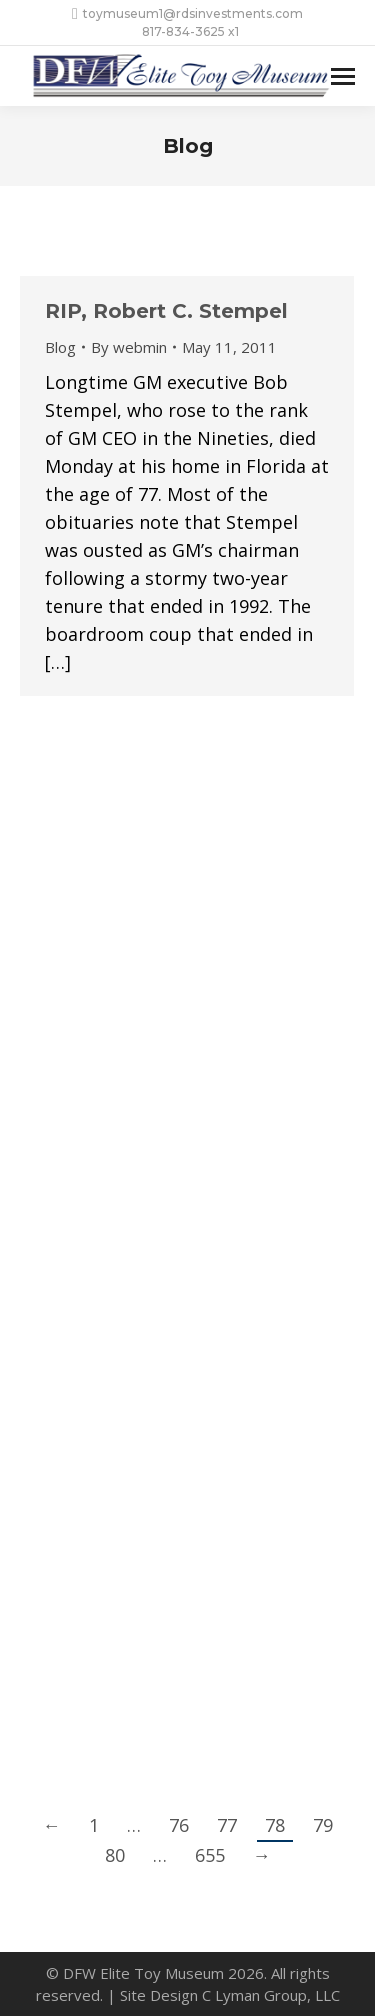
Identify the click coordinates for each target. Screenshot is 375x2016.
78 (275, 1825)
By (129, 347)
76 (179, 1825)
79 (323, 1825)
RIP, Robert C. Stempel (166, 311)
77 (227, 1825)
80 (115, 1855)
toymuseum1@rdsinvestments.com (187, 14)
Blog (60, 347)
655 (210, 1855)
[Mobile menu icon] (343, 76)
